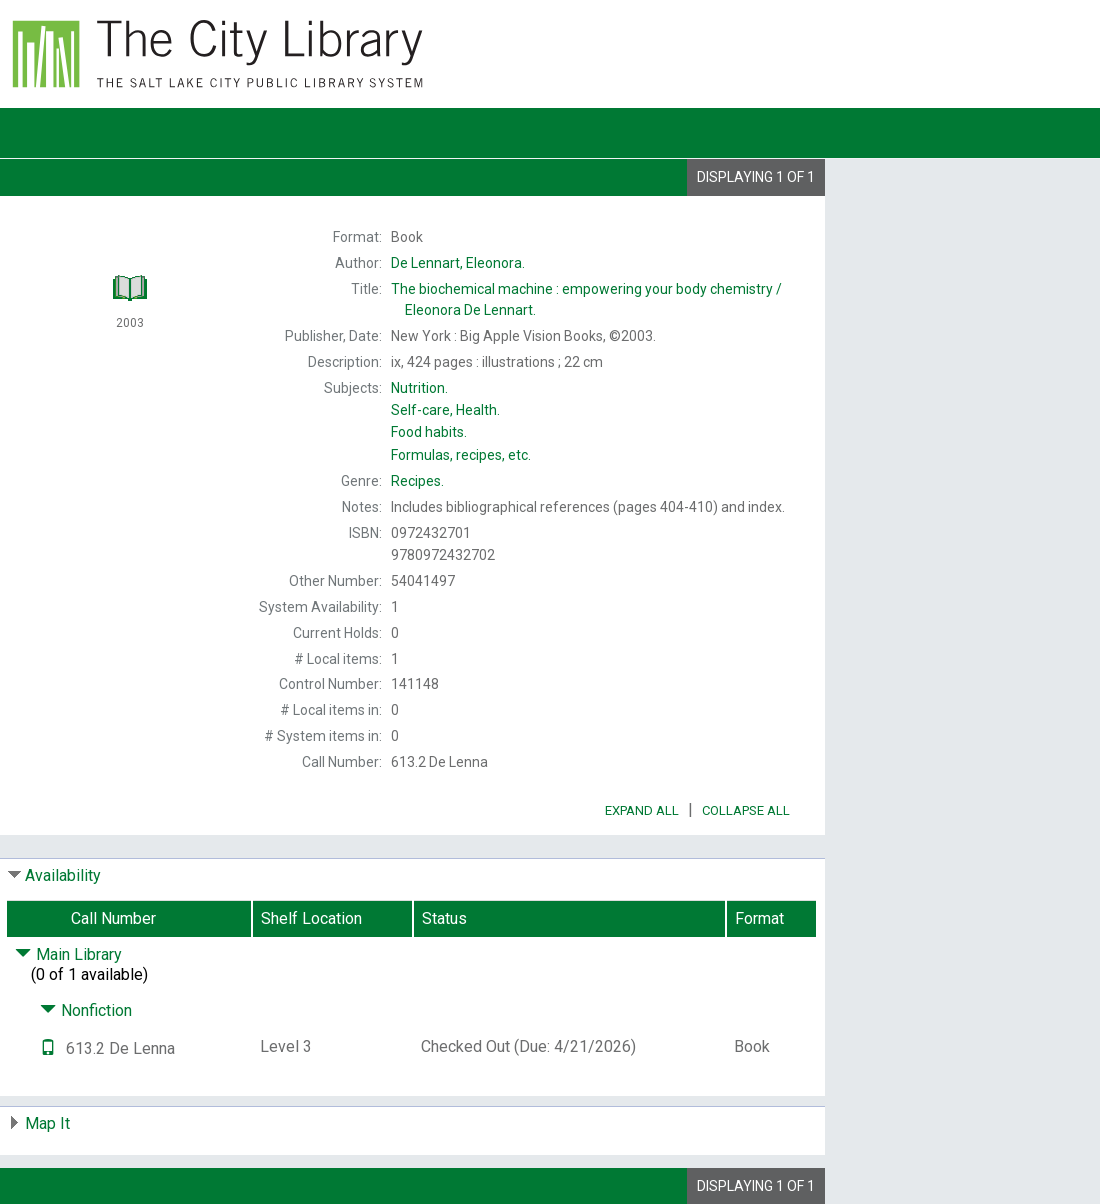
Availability (63, 875)
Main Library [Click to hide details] (68, 954)
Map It (47, 1123)
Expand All (642, 810)
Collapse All (746, 810)
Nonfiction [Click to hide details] (86, 1010)
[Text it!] (48, 1048)
